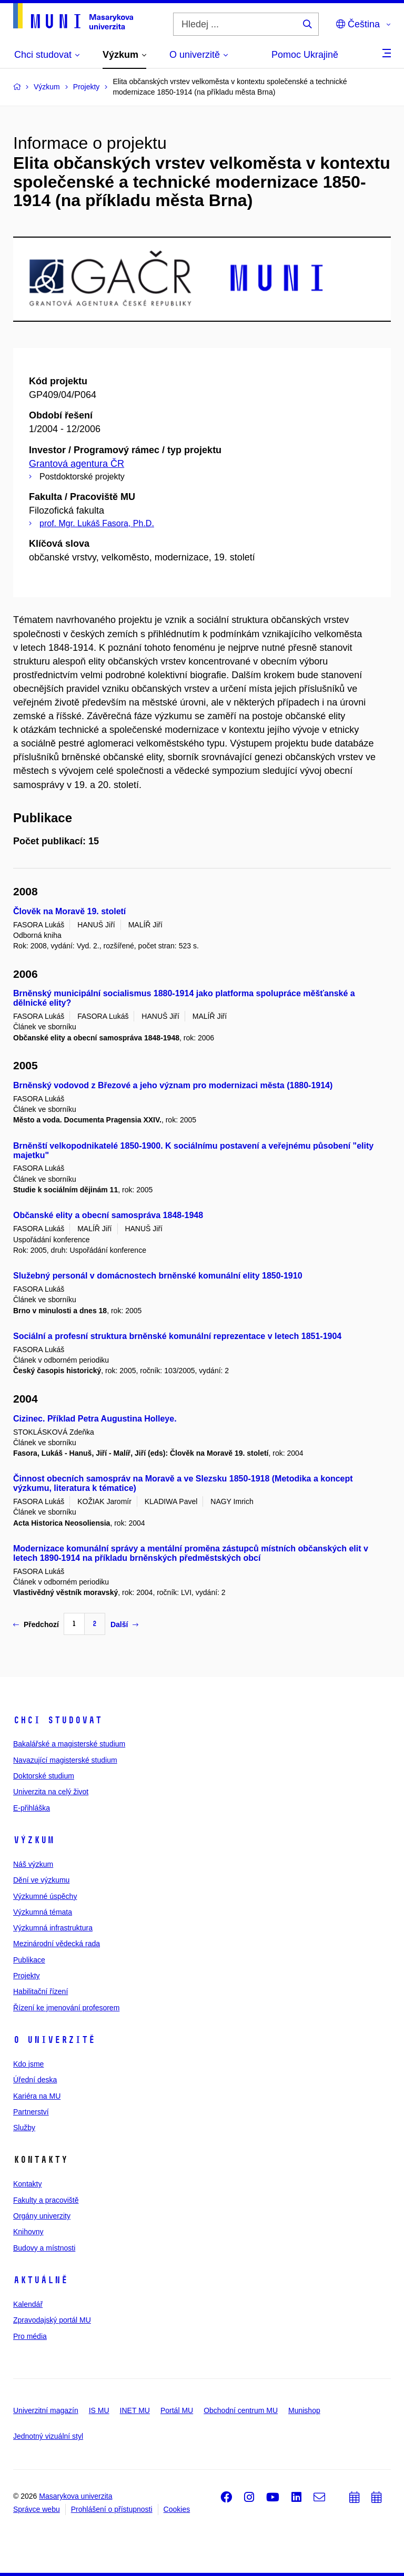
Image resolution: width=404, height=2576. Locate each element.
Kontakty (27, 2184)
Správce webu (36, 2509)
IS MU (99, 2410)
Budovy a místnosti (44, 2248)
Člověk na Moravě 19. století (69, 911)
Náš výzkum (33, 1864)
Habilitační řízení (40, 1991)
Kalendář (28, 2304)
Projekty (26, 1975)
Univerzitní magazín (45, 2410)
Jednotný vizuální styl (48, 2436)
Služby (24, 2127)
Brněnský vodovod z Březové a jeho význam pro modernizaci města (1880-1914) (172, 1085)
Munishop (304, 2410)
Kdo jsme (28, 2064)
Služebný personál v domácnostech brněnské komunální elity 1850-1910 (157, 1275)
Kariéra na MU (36, 2096)
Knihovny (28, 2231)
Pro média (30, 2336)
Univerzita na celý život (50, 1791)
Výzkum (33, 1840)
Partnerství (31, 2112)
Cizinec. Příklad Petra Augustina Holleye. (95, 1418)
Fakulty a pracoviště (46, 2200)
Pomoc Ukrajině (304, 54)
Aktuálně (40, 2280)
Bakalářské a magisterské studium (69, 1744)
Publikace (29, 1960)
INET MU (135, 2410)
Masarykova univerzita (75, 2496)
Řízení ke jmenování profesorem (66, 2007)
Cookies (177, 2509)
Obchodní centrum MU (241, 2410)
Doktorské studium (43, 1776)
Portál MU (176, 2410)
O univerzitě (54, 2040)
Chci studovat (57, 1720)
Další (124, 1624)
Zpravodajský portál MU (52, 2320)
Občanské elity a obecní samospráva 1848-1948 (108, 1215)
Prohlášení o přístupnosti (112, 2509)
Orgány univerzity (41, 2216)
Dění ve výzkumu (41, 1880)
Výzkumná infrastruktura (53, 1928)
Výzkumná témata (42, 1912)
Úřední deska (35, 2080)
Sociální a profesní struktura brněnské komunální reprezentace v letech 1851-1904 (177, 1336)
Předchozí (36, 1624)
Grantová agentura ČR (76, 463)
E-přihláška (31, 1808)
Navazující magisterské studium (65, 1760)
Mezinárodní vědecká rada (56, 1943)
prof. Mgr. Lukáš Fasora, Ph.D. (96, 523)
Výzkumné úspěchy (45, 1896)
